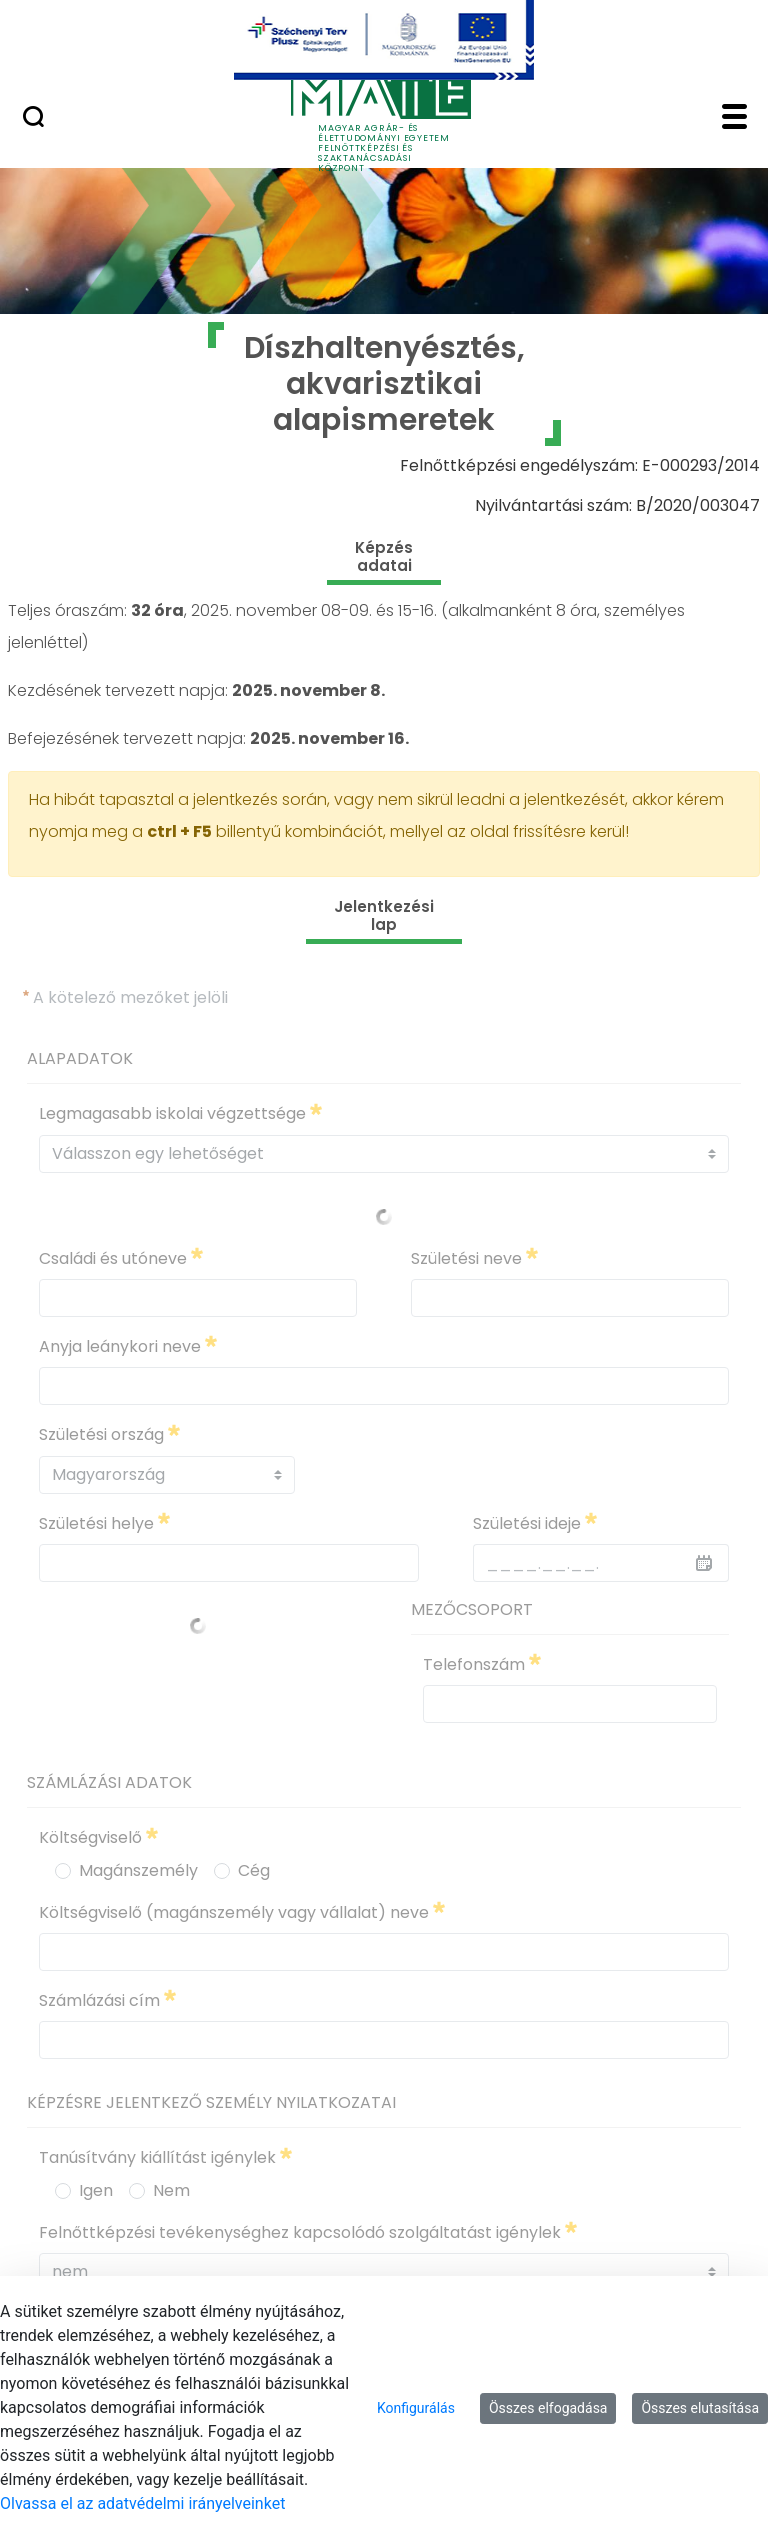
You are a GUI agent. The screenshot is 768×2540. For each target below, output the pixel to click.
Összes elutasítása (700, 2408)
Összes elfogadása (548, 2408)
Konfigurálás (416, 2408)
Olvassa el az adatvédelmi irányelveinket (142, 2503)
